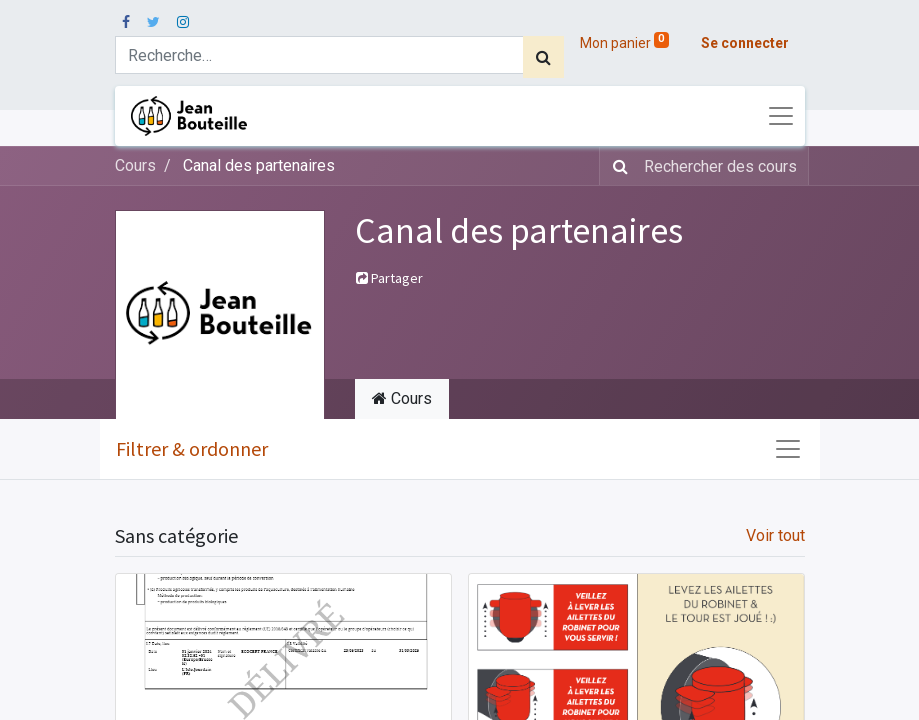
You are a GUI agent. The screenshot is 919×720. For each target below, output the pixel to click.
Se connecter (745, 43)
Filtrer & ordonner (192, 448)
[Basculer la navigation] (788, 449)
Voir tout (775, 535)
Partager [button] (389, 278)
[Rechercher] (543, 57)
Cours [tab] (402, 398)
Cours (135, 165)
